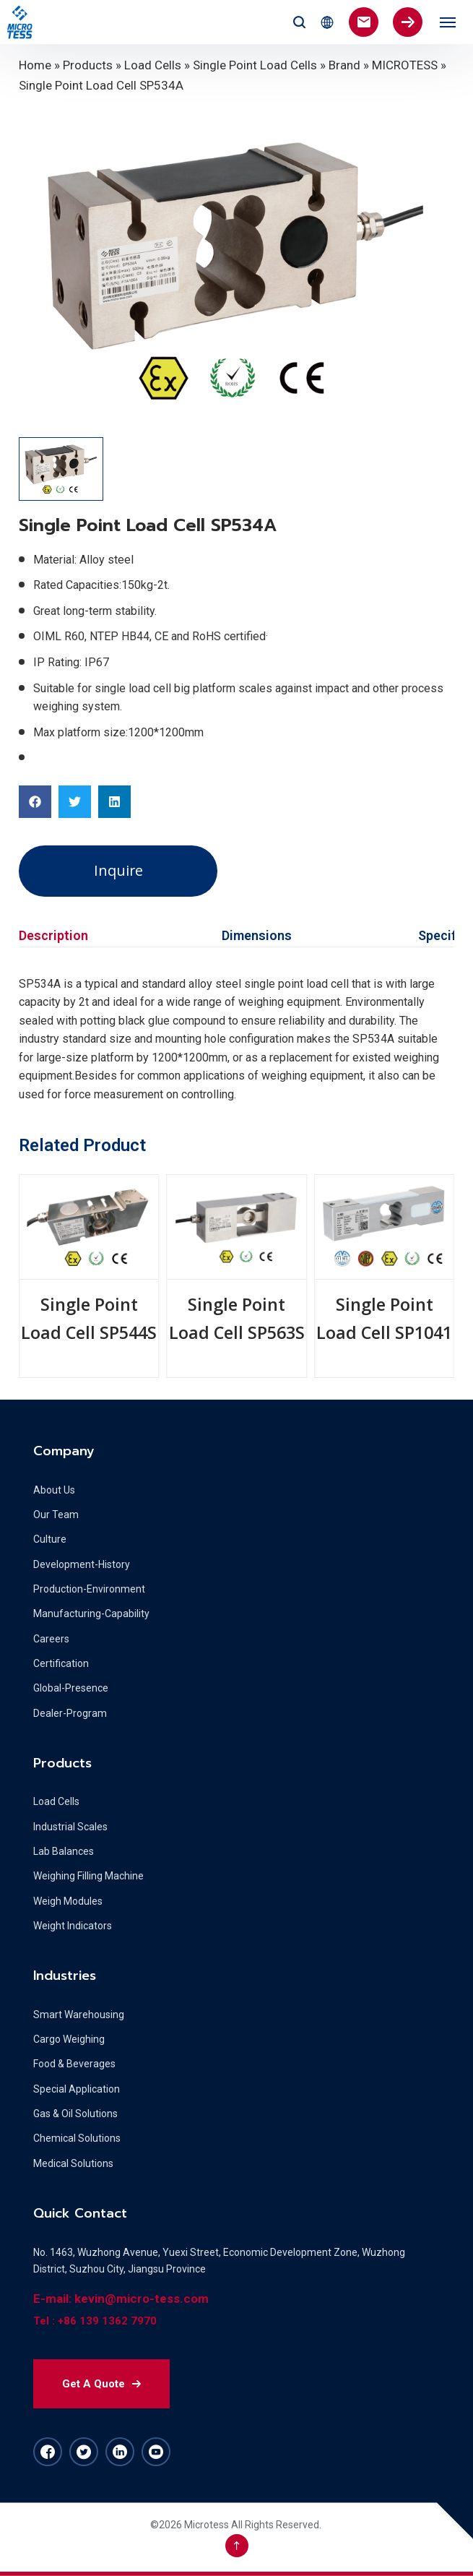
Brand (344, 65)
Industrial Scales (70, 1826)
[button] (35, 801)
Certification (61, 1663)
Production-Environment (89, 1589)
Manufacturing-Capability (91, 1613)
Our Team (56, 1514)
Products (88, 65)
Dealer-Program (70, 1713)
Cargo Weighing (69, 2039)
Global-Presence (70, 1688)
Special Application (76, 2089)
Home (35, 65)
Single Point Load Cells (255, 65)
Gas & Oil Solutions (75, 2113)
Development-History (81, 1564)
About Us (54, 1490)
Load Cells (152, 65)
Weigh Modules (68, 1901)
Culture (49, 1539)
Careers (51, 1639)
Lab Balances (63, 1851)
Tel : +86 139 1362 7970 (95, 2320)
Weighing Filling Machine (88, 1876)
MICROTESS (405, 65)
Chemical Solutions (77, 2138)
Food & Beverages (74, 2063)
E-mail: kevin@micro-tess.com (121, 2298)
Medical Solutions (73, 2163)
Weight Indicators (72, 1925)
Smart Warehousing (78, 2014)
